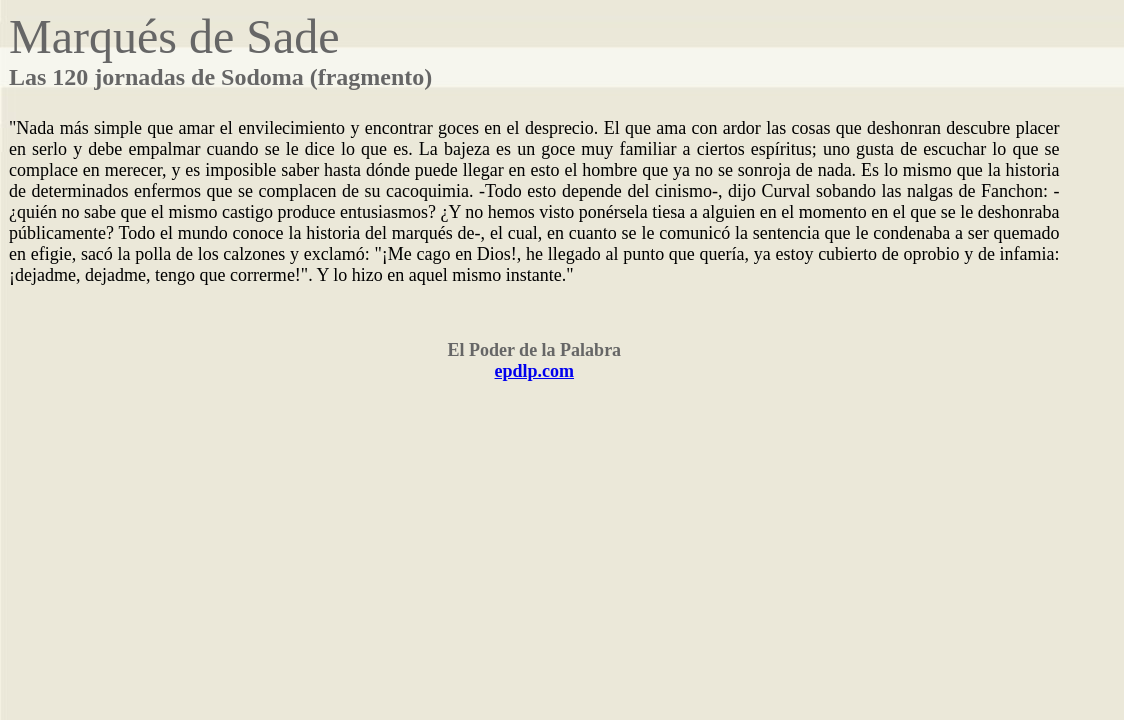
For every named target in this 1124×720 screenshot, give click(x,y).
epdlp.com (535, 371)
